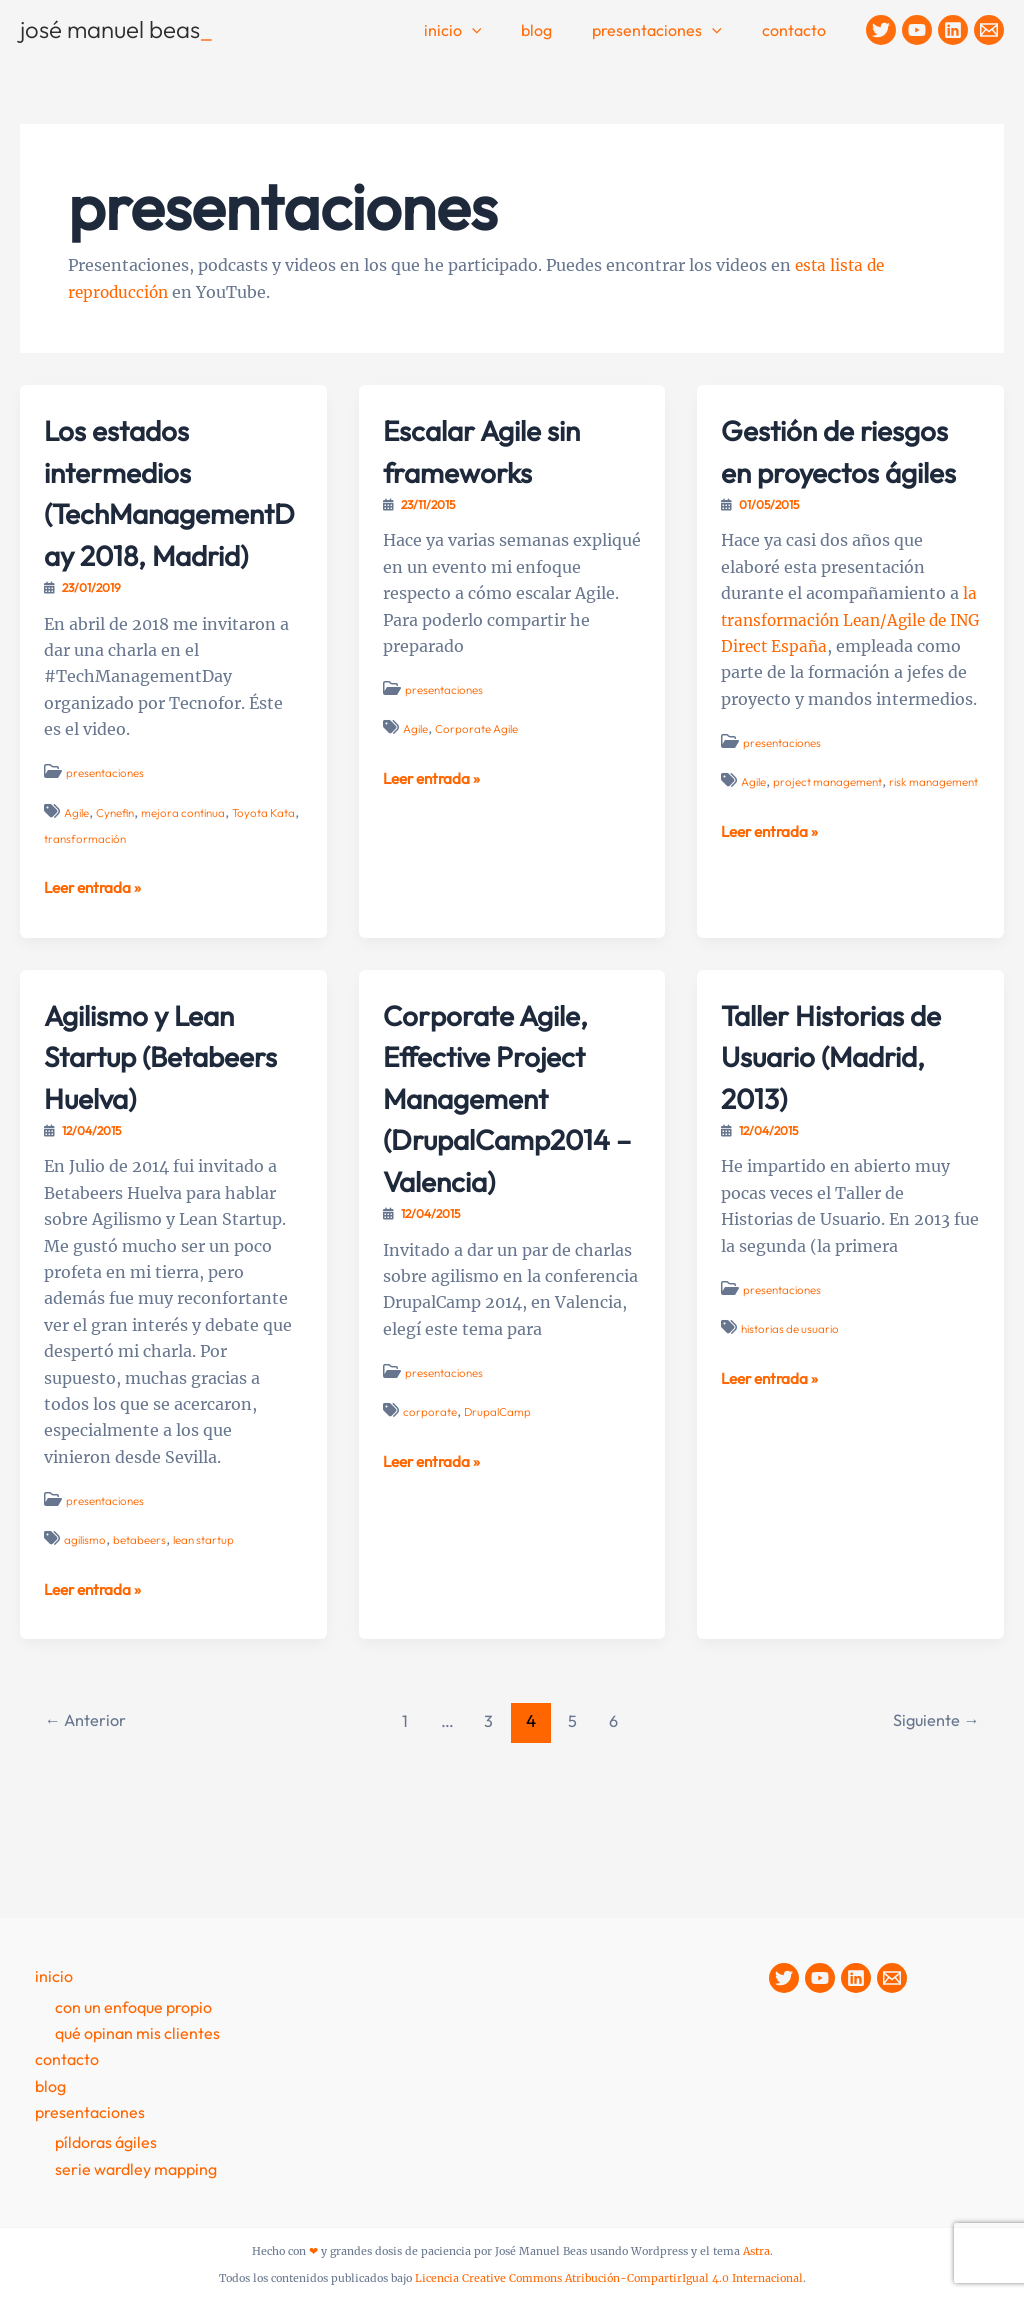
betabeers (142, 1622)
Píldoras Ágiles (106, 2143)
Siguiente (933, 1803)
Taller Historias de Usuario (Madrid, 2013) (848, 1096)
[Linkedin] (953, 30)
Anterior (88, 1803)
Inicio (481, 31)
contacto (798, 30)
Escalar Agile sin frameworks (498, 450)
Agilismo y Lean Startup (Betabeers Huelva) (154, 1117)
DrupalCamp (498, 1453)
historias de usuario (793, 1370)
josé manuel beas (116, 29)
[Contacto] (989, 30)
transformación (118, 880)
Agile (77, 853)
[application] (500, 31)
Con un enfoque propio (133, 2007)
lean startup (208, 1622)
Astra (756, 2251)
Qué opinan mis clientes (137, 2033)
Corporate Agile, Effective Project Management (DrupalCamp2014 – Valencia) (504, 1138)
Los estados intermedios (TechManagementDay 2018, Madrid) (173, 512)
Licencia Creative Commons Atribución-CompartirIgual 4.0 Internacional (609, 2278)
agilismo (86, 1622)
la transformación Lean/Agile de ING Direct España (849, 661)
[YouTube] (917, 30)
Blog (556, 30)
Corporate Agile (480, 728)
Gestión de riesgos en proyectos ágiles (836, 470)
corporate (430, 1453)
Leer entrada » (96, 929)
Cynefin (118, 853)
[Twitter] (881, 30)
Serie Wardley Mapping (136, 2169)
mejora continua (190, 853)
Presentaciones (669, 31)
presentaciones (106, 814)
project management (831, 849)
